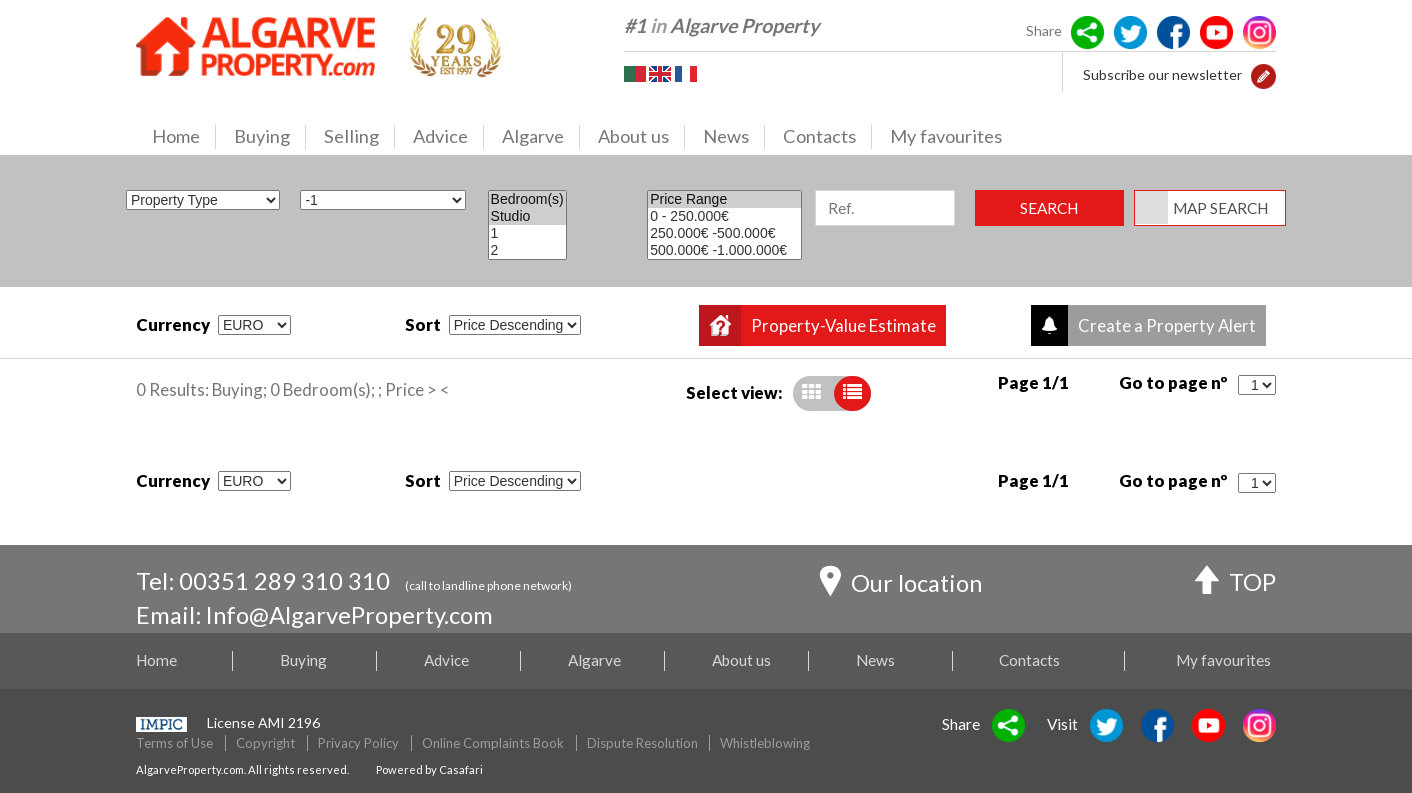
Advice (448, 137)
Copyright (265, 743)
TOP (1235, 584)
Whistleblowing (765, 743)
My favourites (946, 136)
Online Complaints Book (493, 743)
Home (184, 137)
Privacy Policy (358, 743)
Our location (900, 586)
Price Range (724, 199)
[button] (1263, 74)
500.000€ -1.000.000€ (724, 250)
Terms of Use (174, 743)
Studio (527, 216)
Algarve (541, 137)
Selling (359, 137)
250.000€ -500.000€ (724, 233)
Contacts (827, 137)
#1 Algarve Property (721, 25)
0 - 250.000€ (724, 216)
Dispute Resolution (642, 743)
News (734, 137)
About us (641, 137)
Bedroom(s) (527, 199)
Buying (270, 137)
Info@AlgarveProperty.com (349, 615)
